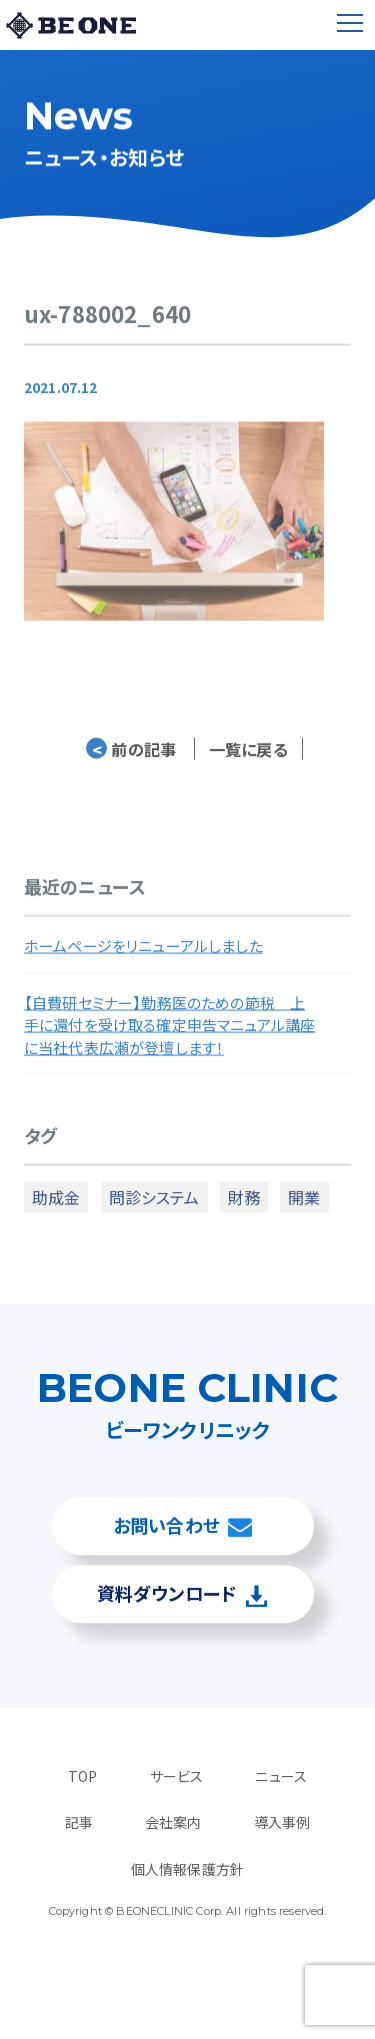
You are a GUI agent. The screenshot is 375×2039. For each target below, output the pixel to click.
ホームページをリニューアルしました (143, 953)
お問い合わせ (166, 1525)
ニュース (281, 1776)
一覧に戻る (248, 756)
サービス (177, 1776)
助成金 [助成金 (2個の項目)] (56, 1204)
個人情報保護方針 (187, 1869)
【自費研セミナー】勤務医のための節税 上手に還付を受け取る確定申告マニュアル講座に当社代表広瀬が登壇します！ (169, 1032)
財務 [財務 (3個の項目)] (244, 1204)
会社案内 (173, 1822)
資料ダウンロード (166, 1593)
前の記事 (131, 756)
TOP (82, 1776)
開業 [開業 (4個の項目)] (304, 1204)
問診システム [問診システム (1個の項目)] (154, 1204)
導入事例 (282, 1822)
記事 (79, 1822)
